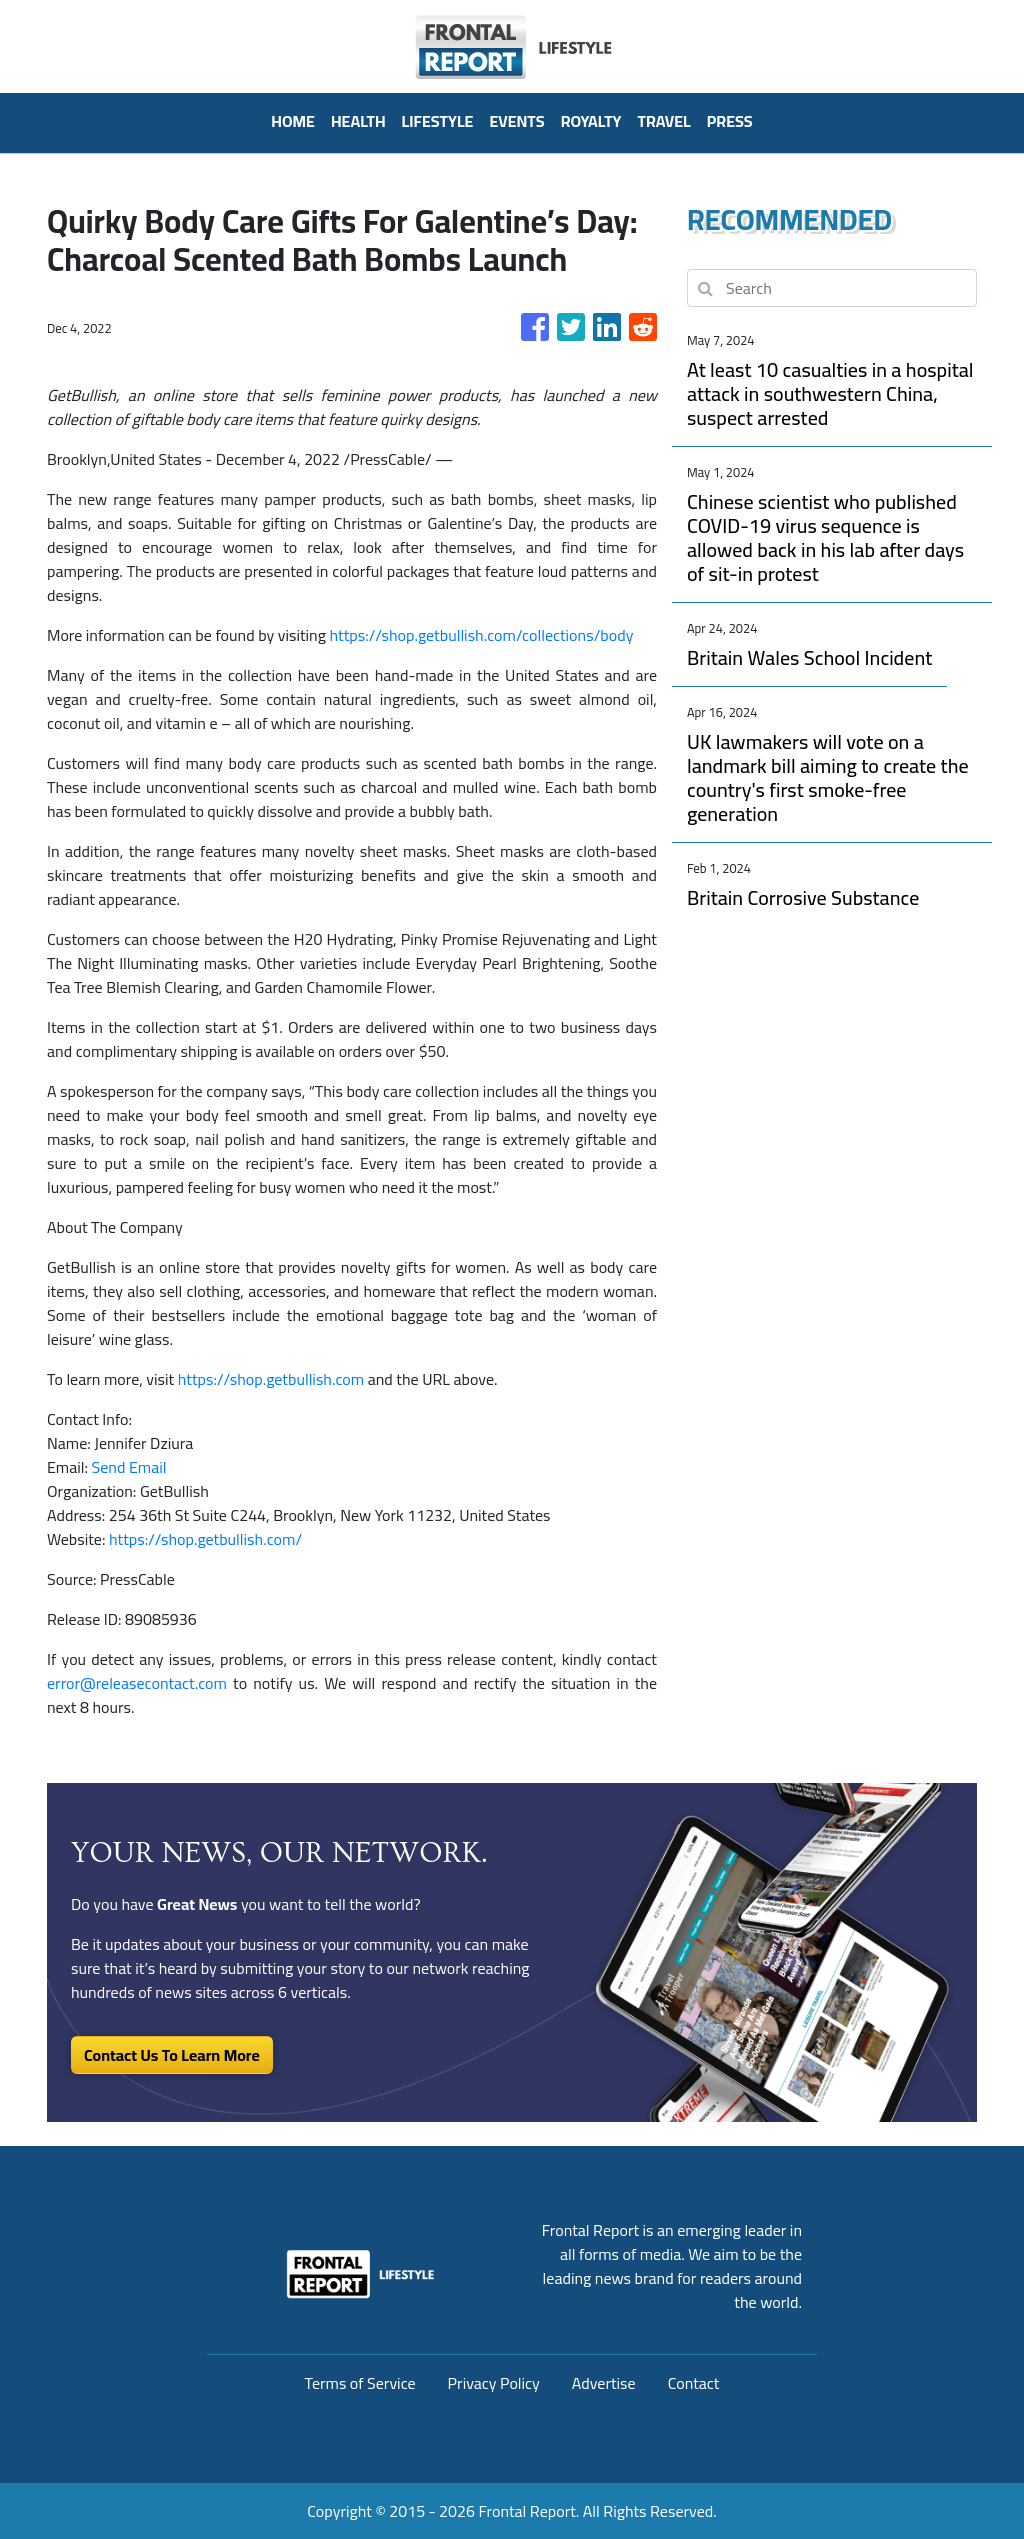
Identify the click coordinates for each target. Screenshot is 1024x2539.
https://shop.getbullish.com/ (205, 1539)
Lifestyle (438, 121)
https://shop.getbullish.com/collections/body (481, 635)
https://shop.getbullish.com (271, 1379)
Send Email (129, 1467)
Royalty (591, 121)
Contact (694, 2383)
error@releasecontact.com (137, 1683)
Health (358, 121)
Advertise (604, 2383)
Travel (664, 121)
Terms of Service (360, 2383)
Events (516, 121)
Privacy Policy (494, 2383)
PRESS (730, 121)
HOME (293, 121)
